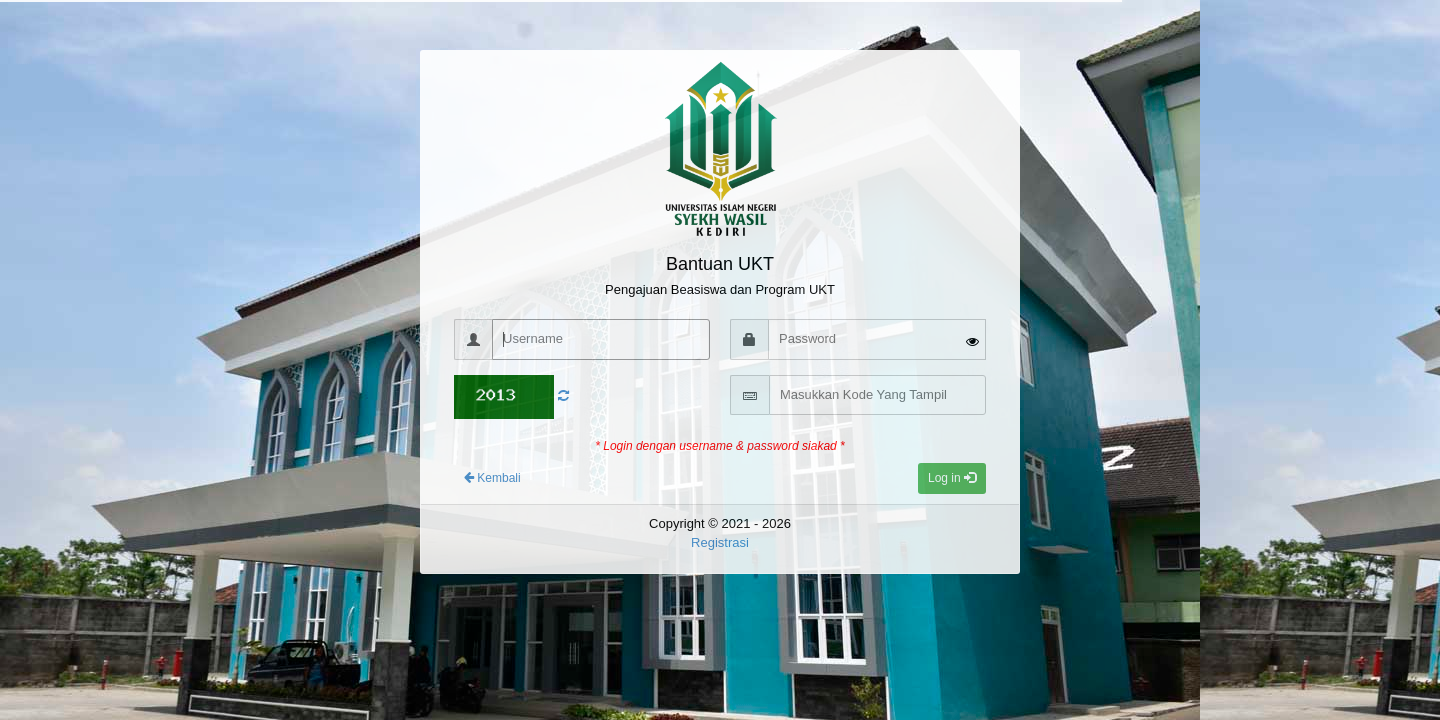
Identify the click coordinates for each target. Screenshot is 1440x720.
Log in (952, 478)
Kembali (492, 478)
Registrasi (720, 542)
